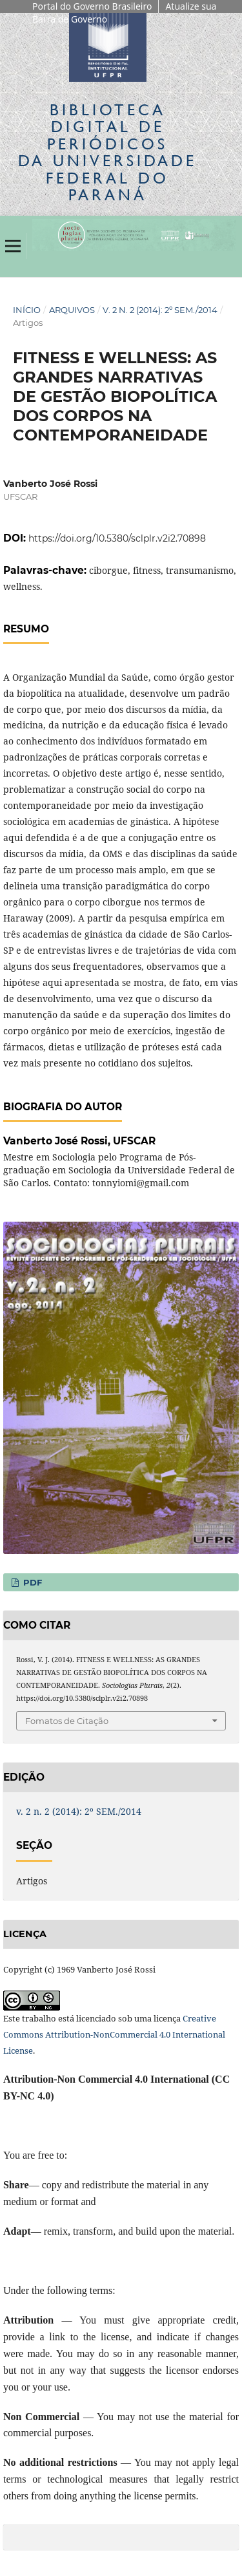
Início (27, 310)
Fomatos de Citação (66, 1721)
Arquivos (72, 310)
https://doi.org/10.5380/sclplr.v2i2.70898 (117, 538)
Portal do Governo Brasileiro (92, 6)
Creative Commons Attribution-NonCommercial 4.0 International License (114, 2034)
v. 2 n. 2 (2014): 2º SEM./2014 (160, 310)
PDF (31, 1582)
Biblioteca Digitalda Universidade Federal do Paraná (107, 152)
